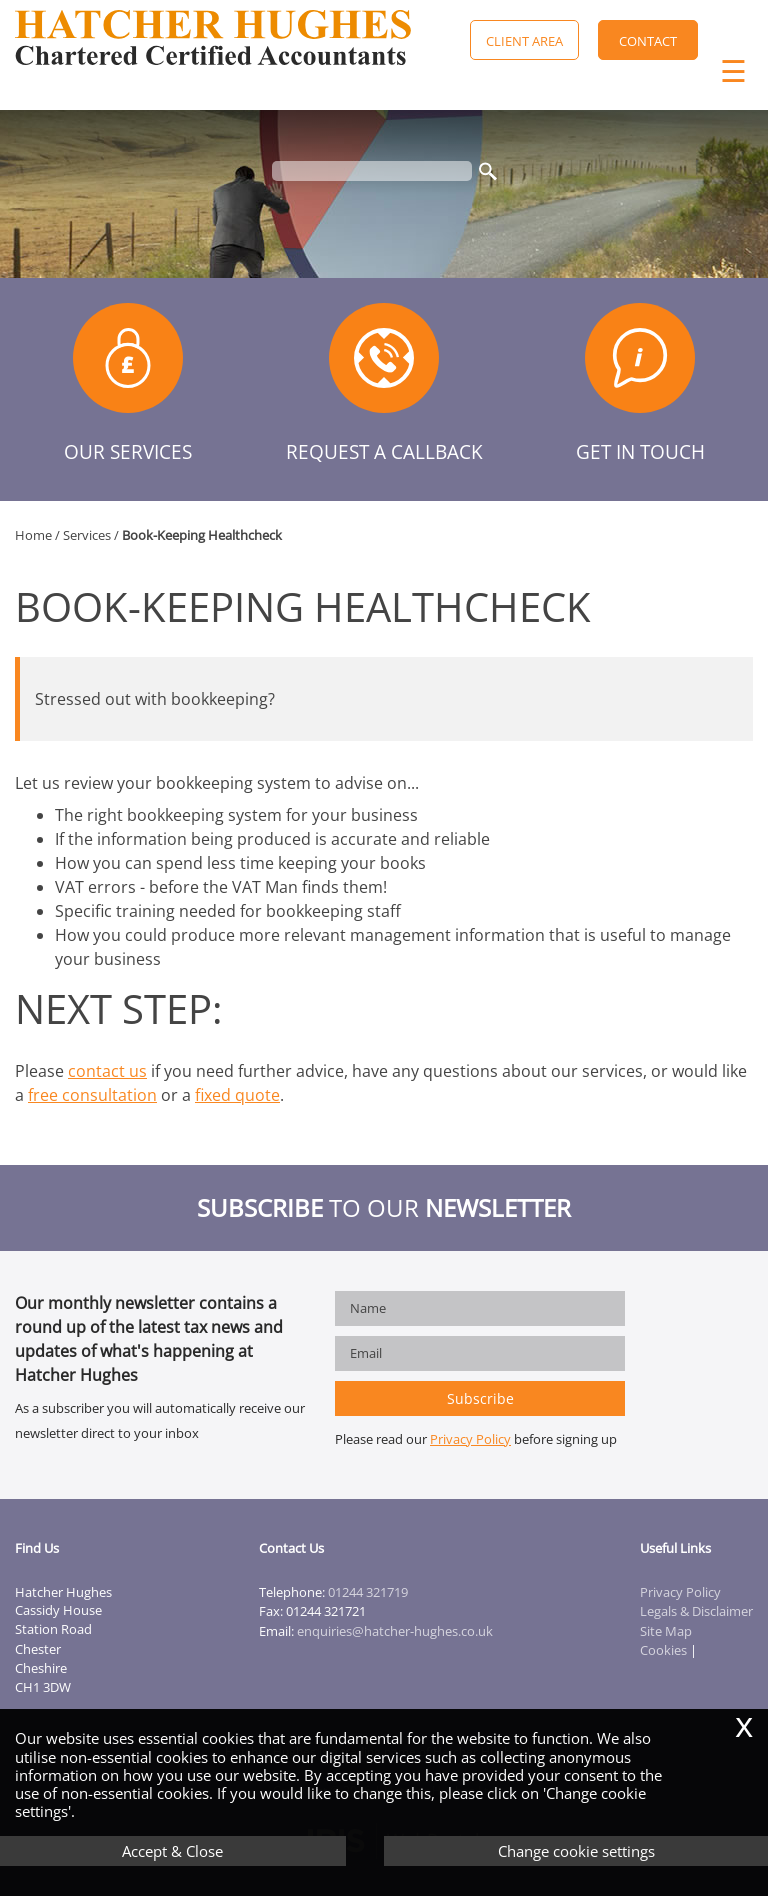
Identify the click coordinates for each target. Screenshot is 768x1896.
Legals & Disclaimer (696, 1611)
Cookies (663, 1650)
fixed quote (237, 1095)
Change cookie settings (576, 1851)
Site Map (666, 1631)
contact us (107, 1071)
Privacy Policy (470, 1439)
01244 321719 (368, 1592)
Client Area (524, 41)
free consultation (92, 1095)
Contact (648, 41)
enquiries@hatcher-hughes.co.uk (395, 1631)
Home (33, 535)
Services (87, 535)
